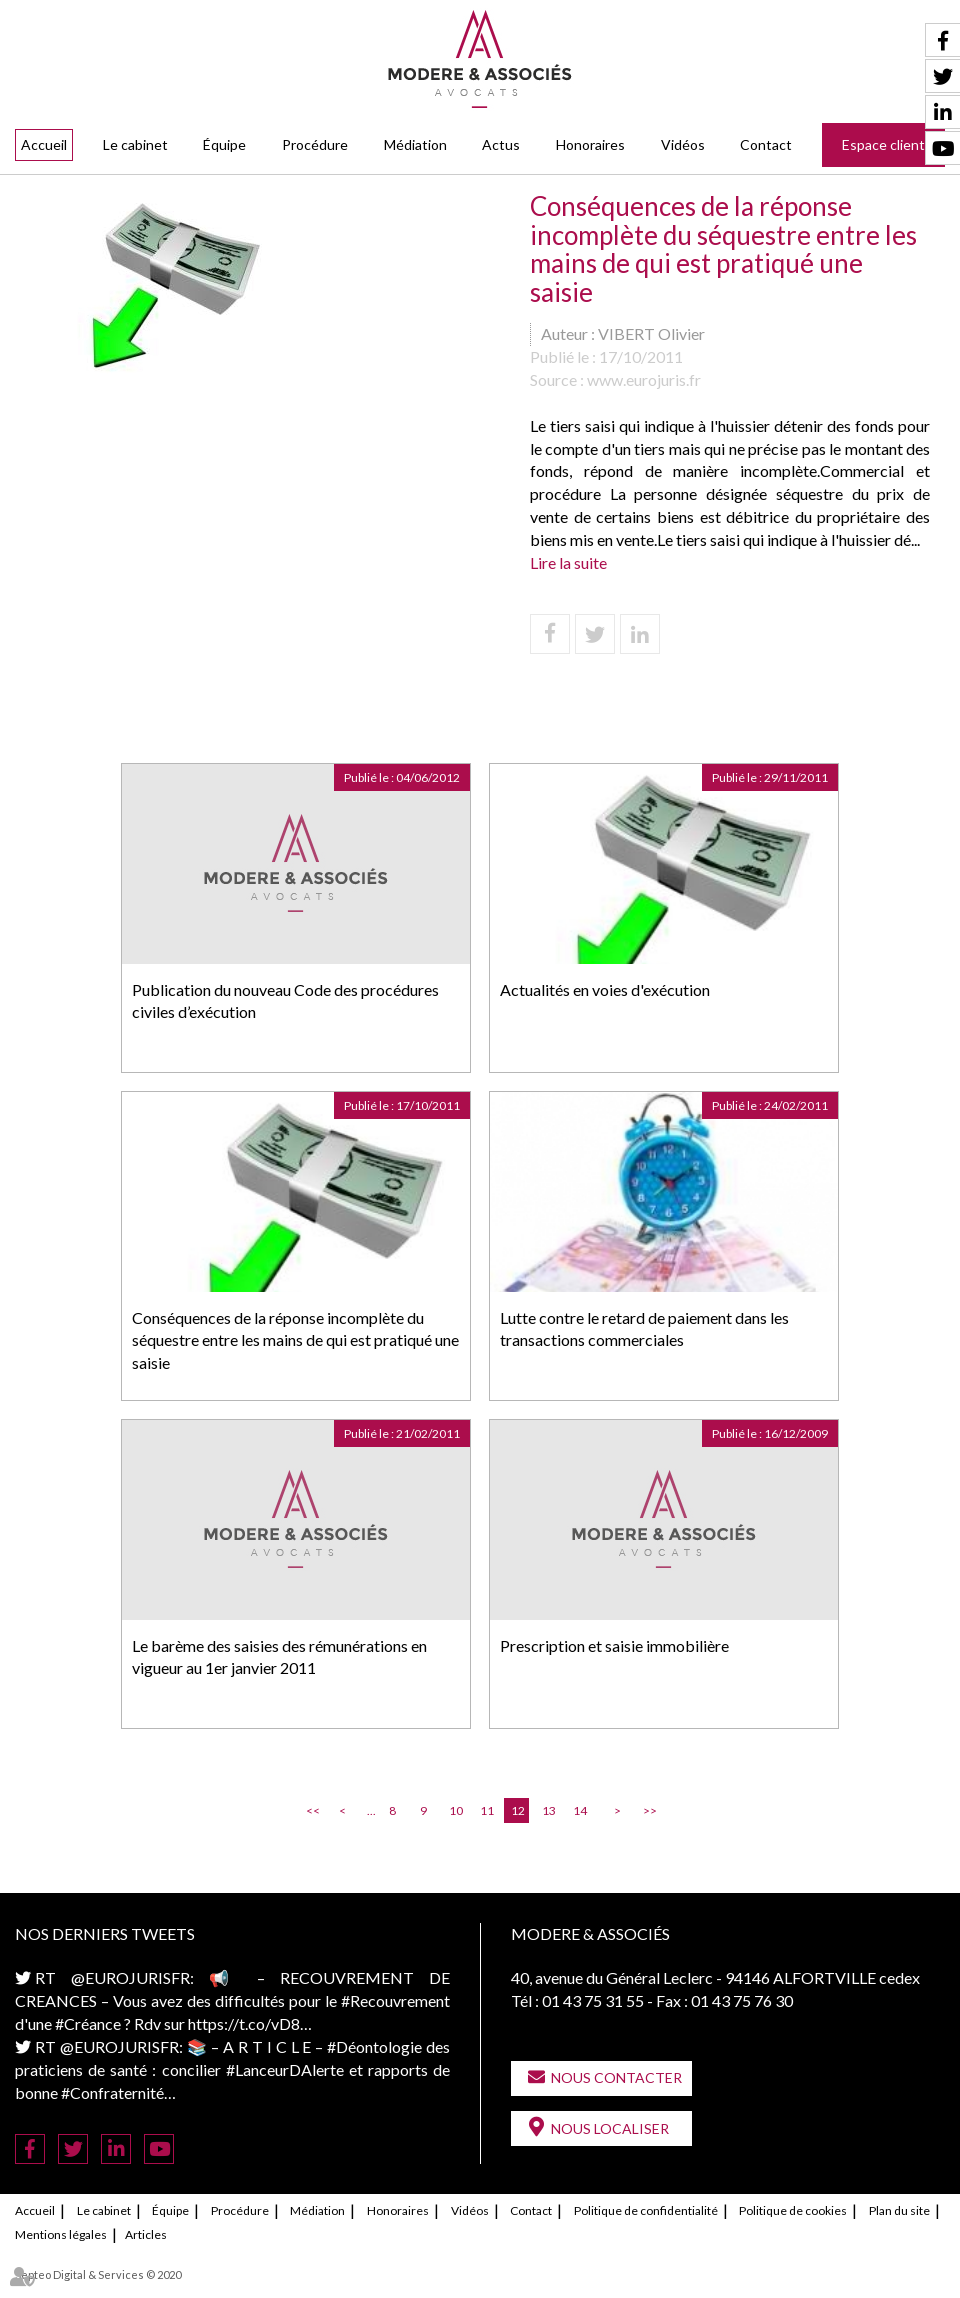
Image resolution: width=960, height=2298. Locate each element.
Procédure (315, 144)
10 (456, 1810)
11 (487, 1810)
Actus (501, 144)
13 (549, 1810)
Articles (146, 2234)
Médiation (415, 144)
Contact (766, 144)
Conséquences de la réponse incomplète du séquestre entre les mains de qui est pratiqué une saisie (295, 1340)
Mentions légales (61, 2234)
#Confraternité (112, 2092)
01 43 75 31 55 (593, 2000)
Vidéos (683, 144)
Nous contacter (616, 2077)
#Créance (88, 2023)
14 (580, 1810)
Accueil (44, 144)
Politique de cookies (793, 2210)
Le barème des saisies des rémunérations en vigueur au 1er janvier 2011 (279, 1657)
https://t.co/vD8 (244, 2023)
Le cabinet (135, 144)
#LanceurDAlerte (285, 2069)
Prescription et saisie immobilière (614, 1645)
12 (518, 1810)
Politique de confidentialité (646, 2210)
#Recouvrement (395, 2000)
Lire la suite (568, 562)
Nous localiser (610, 2128)
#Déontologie (374, 2046)
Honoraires (590, 144)
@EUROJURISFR (130, 1977)
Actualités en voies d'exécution (605, 989)
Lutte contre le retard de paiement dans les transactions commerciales (644, 1329)
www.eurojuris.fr (644, 379)
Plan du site (899, 2210)
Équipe (224, 144)
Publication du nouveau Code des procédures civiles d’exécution (285, 1001)
